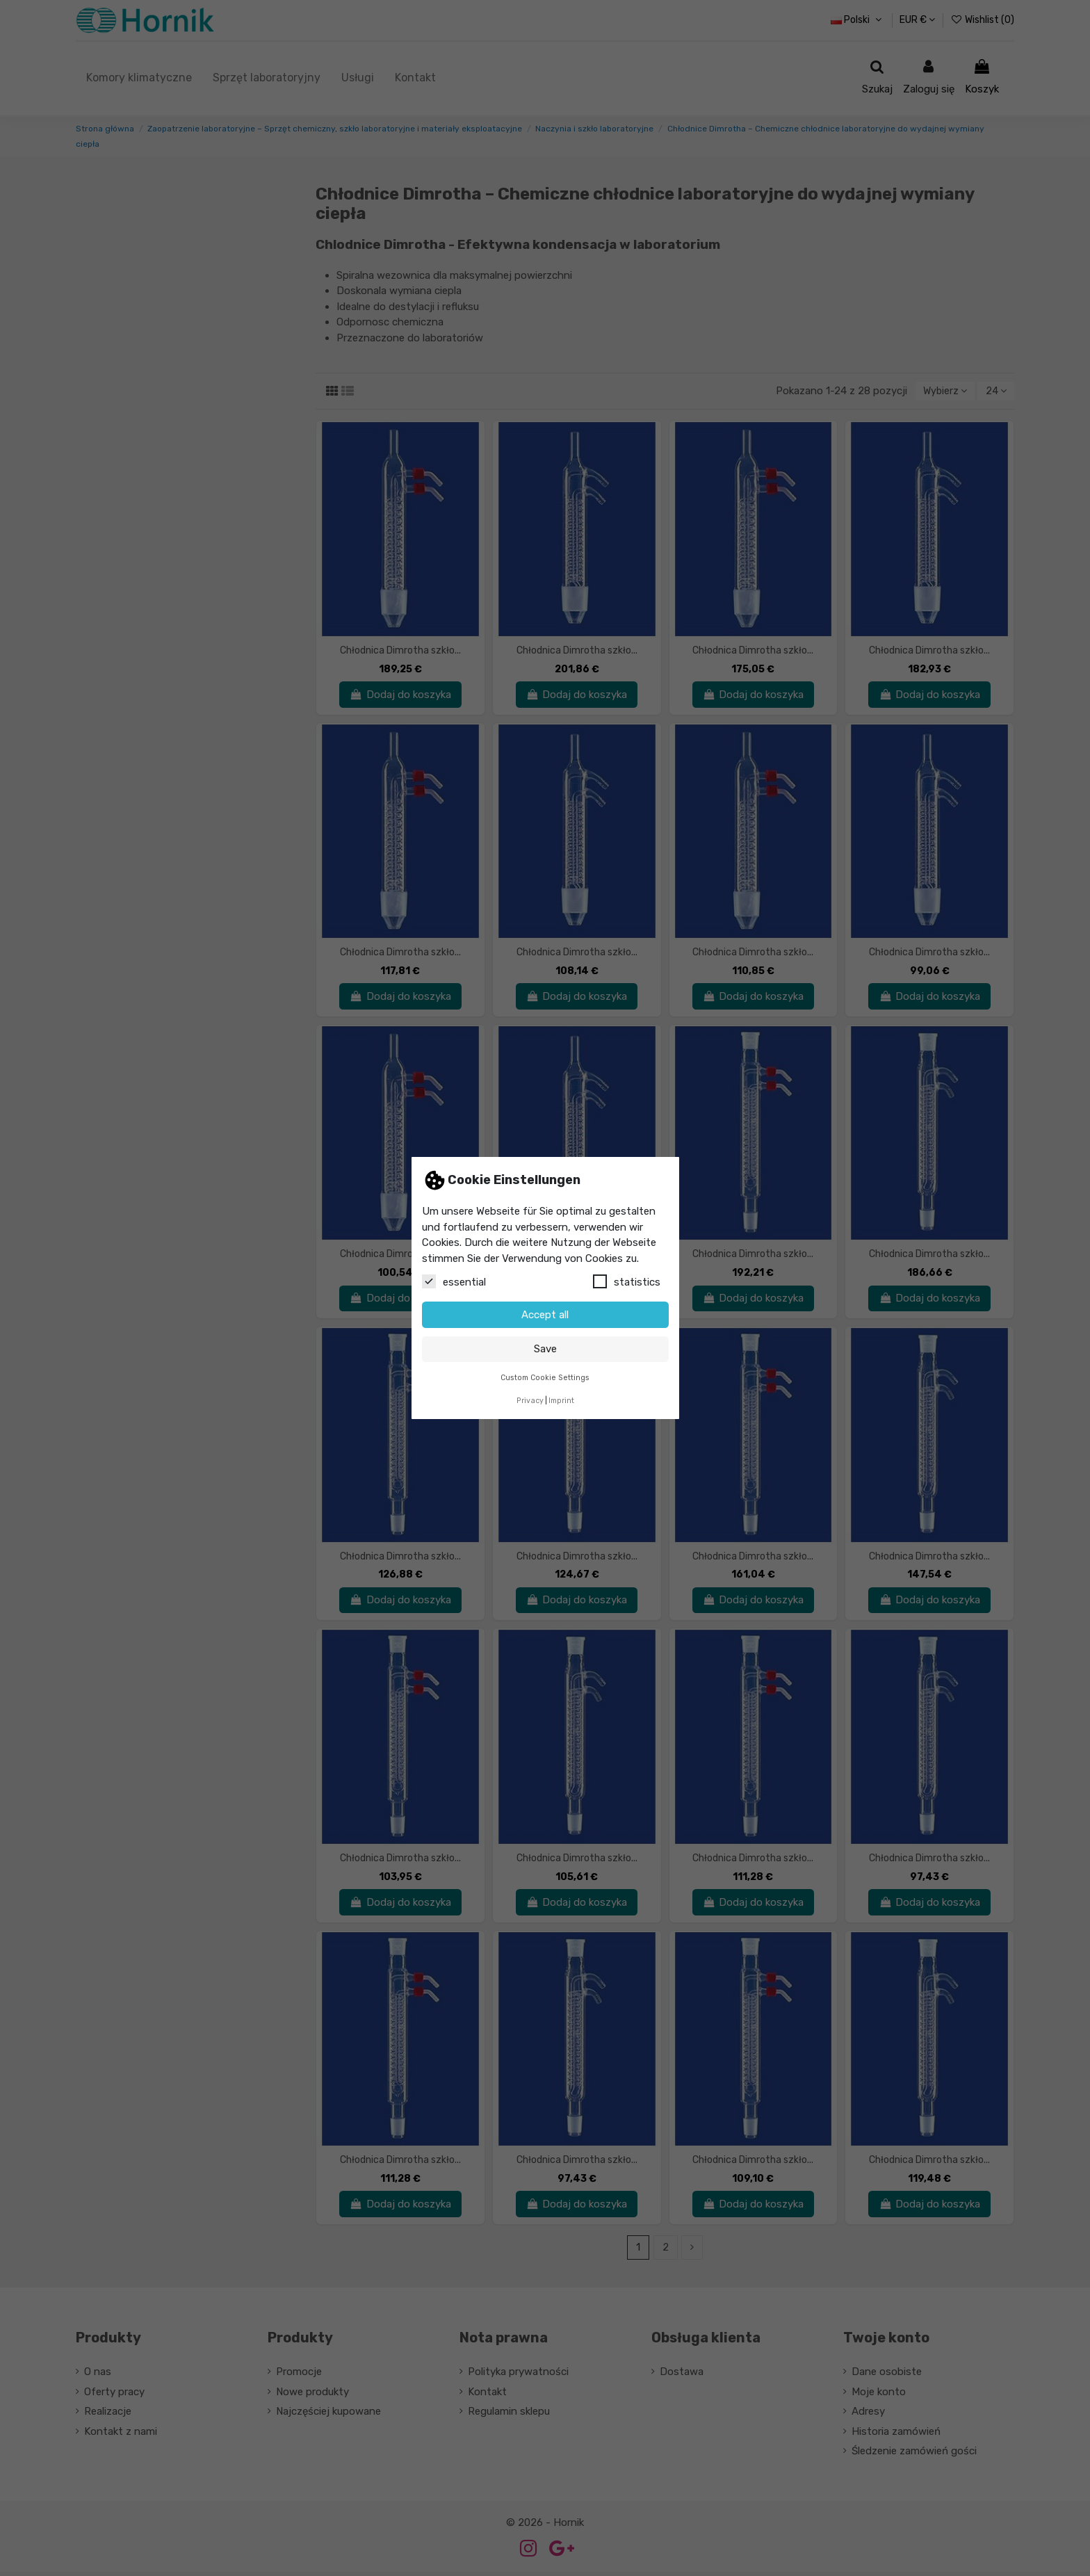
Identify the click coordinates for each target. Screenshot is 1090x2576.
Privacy (530, 1400)
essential (454, 1281)
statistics (626, 1281)
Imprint (561, 1400)
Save (545, 1349)
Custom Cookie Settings (545, 1377)
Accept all (545, 1315)
